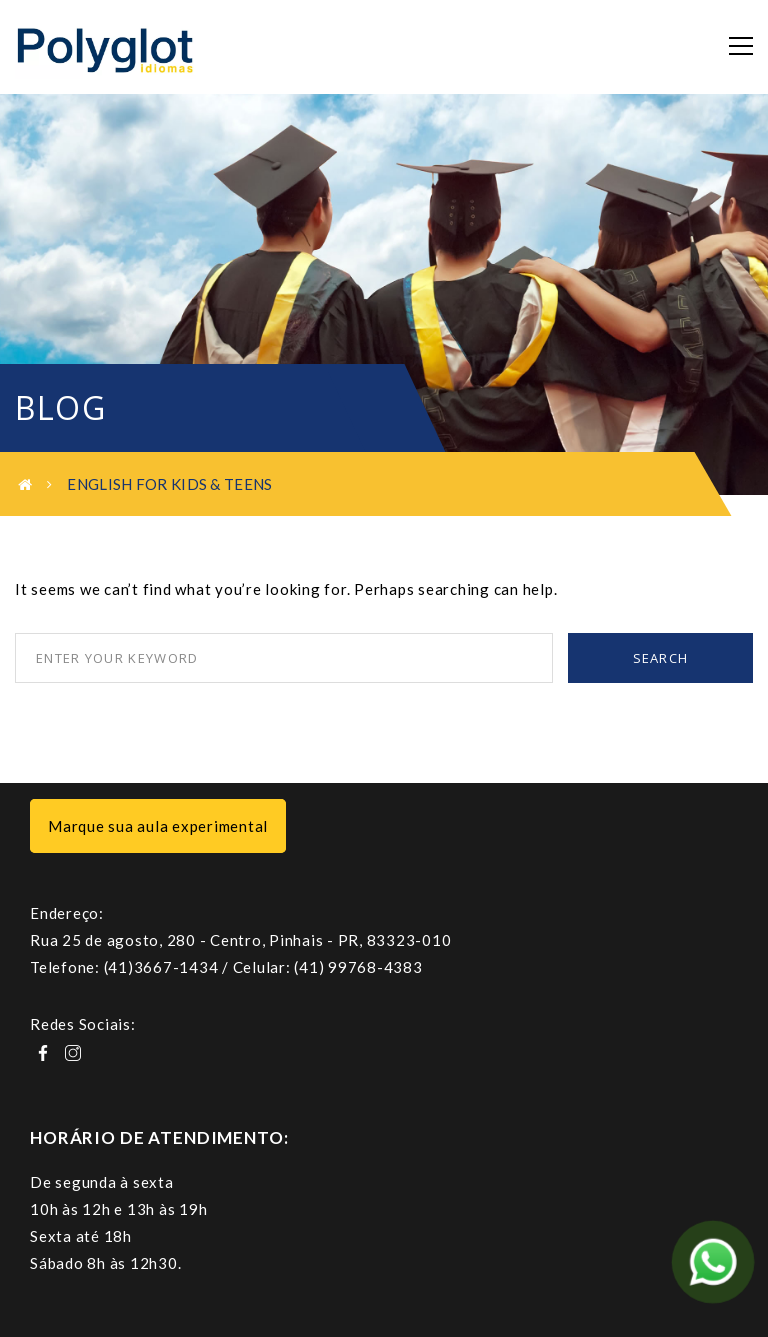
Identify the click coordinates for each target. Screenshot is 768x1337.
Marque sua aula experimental (158, 826)
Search (661, 658)
